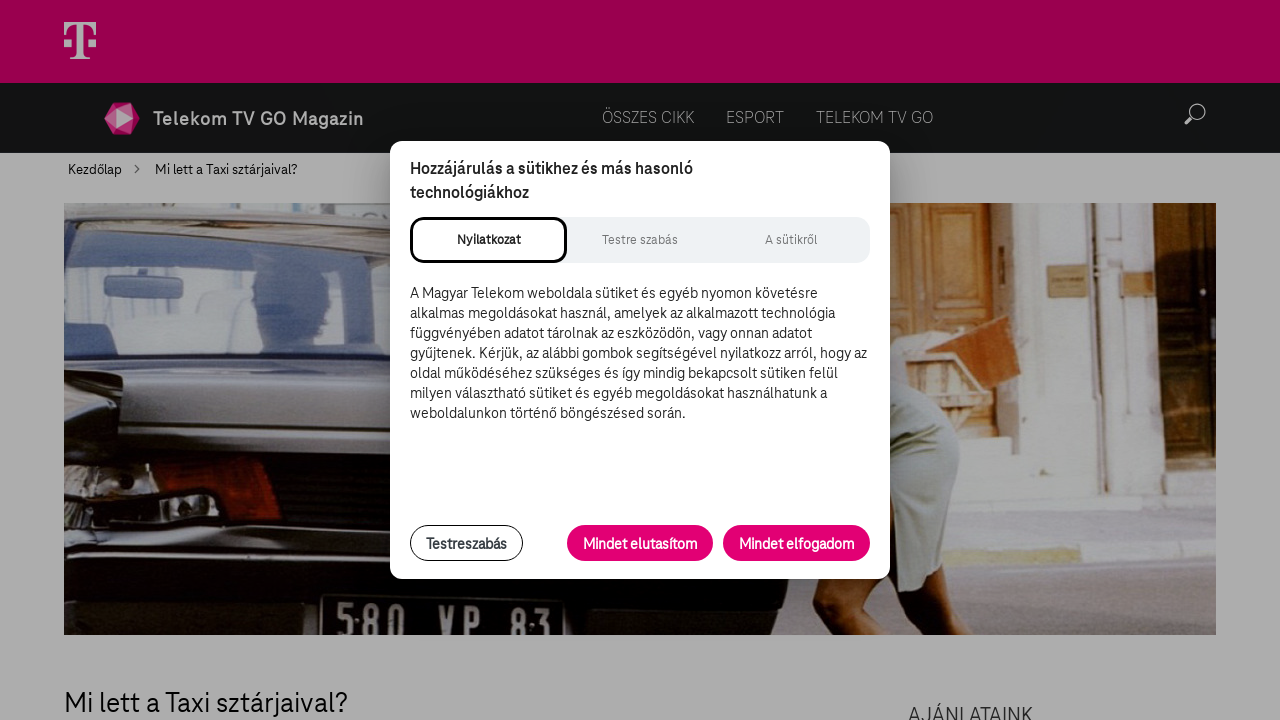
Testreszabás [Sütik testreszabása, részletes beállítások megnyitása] (466, 544)
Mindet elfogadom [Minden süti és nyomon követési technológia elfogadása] (796, 544)
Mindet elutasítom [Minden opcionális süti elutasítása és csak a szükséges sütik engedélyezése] (640, 544)
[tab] (488, 240)
